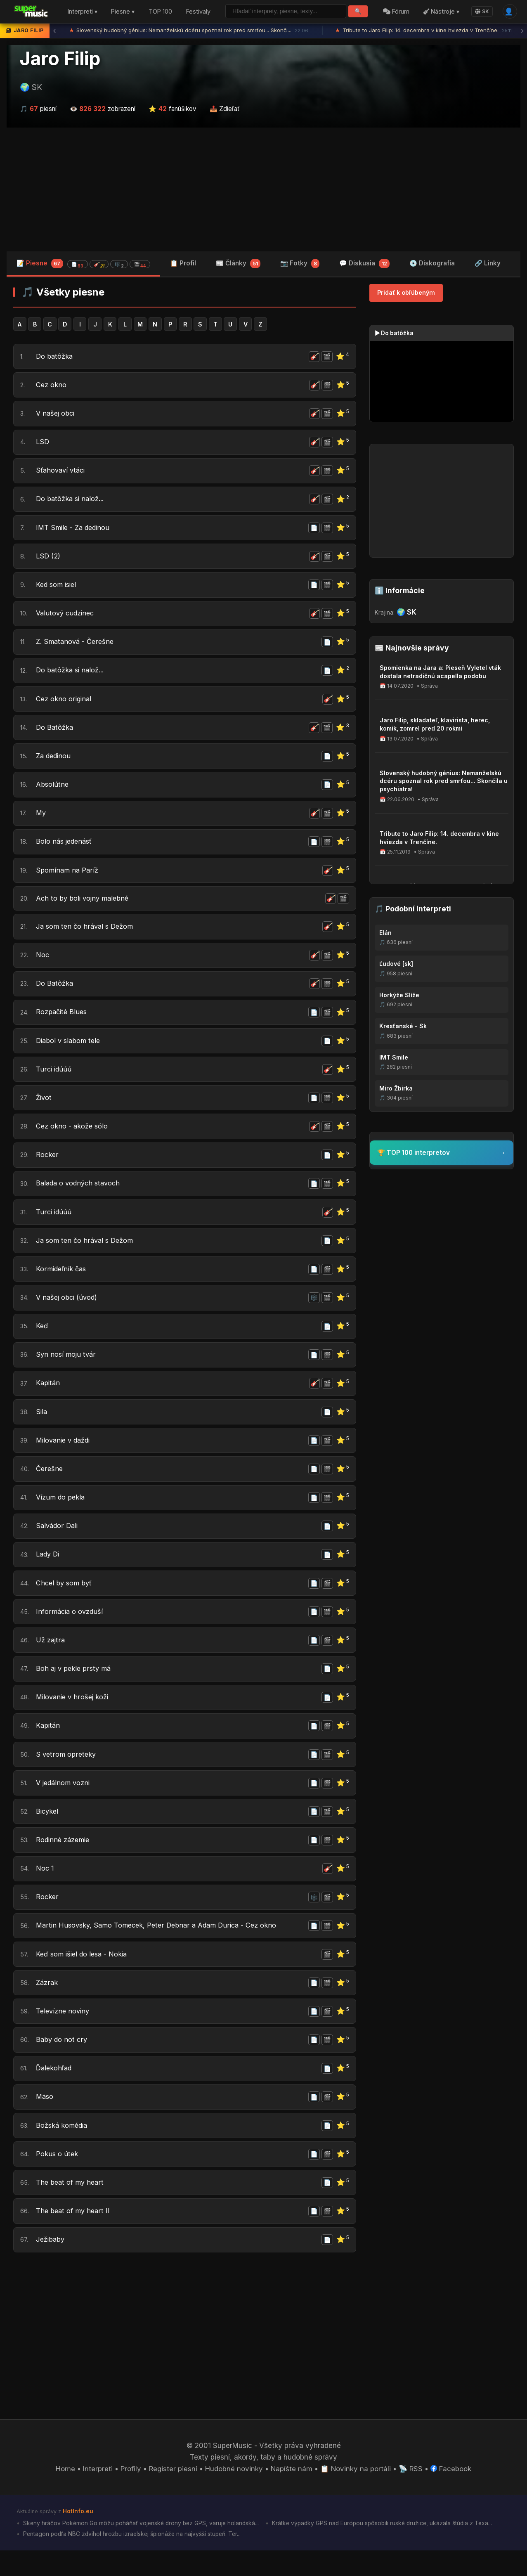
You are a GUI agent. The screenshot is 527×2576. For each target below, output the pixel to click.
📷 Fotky (300, 264)
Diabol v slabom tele (69, 1051)
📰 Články (238, 264)
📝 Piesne (83, 263)
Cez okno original (64, 704)
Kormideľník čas (62, 1282)
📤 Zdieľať (225, 109)
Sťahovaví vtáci (62, 472)
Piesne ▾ (123, 11)
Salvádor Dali (58, 1542)
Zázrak (47, 2005)
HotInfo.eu (78, 2536)
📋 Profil (183, 263)
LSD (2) (48, 559)
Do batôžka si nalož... (71, 501)
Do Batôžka (54, 733)
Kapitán (48, 1398)
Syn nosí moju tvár (67, 1369)
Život (44, 1109)
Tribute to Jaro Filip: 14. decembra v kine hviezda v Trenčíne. (424, 31)
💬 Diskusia (364, 264)
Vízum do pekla (61, 1513)
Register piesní (172, 2494)
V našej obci (56, 415)
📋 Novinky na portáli (356, 2494)
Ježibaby (51, 2265)
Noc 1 (45, 1889)
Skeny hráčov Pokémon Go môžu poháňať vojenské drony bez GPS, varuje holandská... (142, 2548)
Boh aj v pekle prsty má (74, 1687)
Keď (42, 1340)
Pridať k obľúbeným (406, 292)
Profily (130, 2494)
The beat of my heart (71, 2207)
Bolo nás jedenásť (65, 848)
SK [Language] (482, 11)
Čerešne (50, 1485)
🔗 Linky (488, 263)
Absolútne (52, 791)
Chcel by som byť (65, 1600)
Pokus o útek (57, 2178)
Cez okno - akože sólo (72, 1137)
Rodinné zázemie (64, 1861)
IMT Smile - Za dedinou (74, 530)
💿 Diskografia (432, 263)
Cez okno (51, 386)
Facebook (452, 2494)
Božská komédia (63, 2149)
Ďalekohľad (54, 2092)
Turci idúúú (54, 1080)
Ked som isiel (57, 588)
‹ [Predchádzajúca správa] (54, 31)
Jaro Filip (60, 59)
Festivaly (198, 11)
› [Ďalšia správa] (522, 31)
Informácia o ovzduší (70, 1629)
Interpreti (97, 2494)
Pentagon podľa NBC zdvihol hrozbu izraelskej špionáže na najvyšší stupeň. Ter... (133, 2559)
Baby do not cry (62, 2063)
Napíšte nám (292, 2494)
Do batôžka (54, 357)
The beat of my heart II (73, 2236)
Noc (43, 964)
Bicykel (47, 1832)
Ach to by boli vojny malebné (84, 906)
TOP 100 (160, 11)
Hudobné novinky (234, 2494)
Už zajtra (50, 1658)
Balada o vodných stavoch (80, 1196)
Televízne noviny (64, 2034)
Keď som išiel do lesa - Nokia (84, 1976)
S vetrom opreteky (66, 1773)
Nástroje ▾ (441, 11)
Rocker (47, 1166)
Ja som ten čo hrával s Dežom (86, 935)
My (41, 820)
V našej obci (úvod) (68, 1311)
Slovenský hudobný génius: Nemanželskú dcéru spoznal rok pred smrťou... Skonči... (189, 31)
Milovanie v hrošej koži (73, 1716)
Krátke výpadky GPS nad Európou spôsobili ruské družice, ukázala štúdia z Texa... (387, 2548)
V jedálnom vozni (64, 1803)
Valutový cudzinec (66, 617)
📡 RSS (411, 2494)
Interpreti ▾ (82, 11)
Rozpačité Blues (62, 1022)
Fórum (396, 11)
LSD (42, 444)
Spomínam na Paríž (67, 877)
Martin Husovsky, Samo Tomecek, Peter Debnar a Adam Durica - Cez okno (160, 1947)
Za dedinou (54, 762)
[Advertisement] (263, 189)
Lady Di (48, 1571)
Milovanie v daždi (65, 1456)
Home (64, 2494)
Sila (42, 1427)
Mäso (45, 2121)
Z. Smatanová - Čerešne (76, 646)
